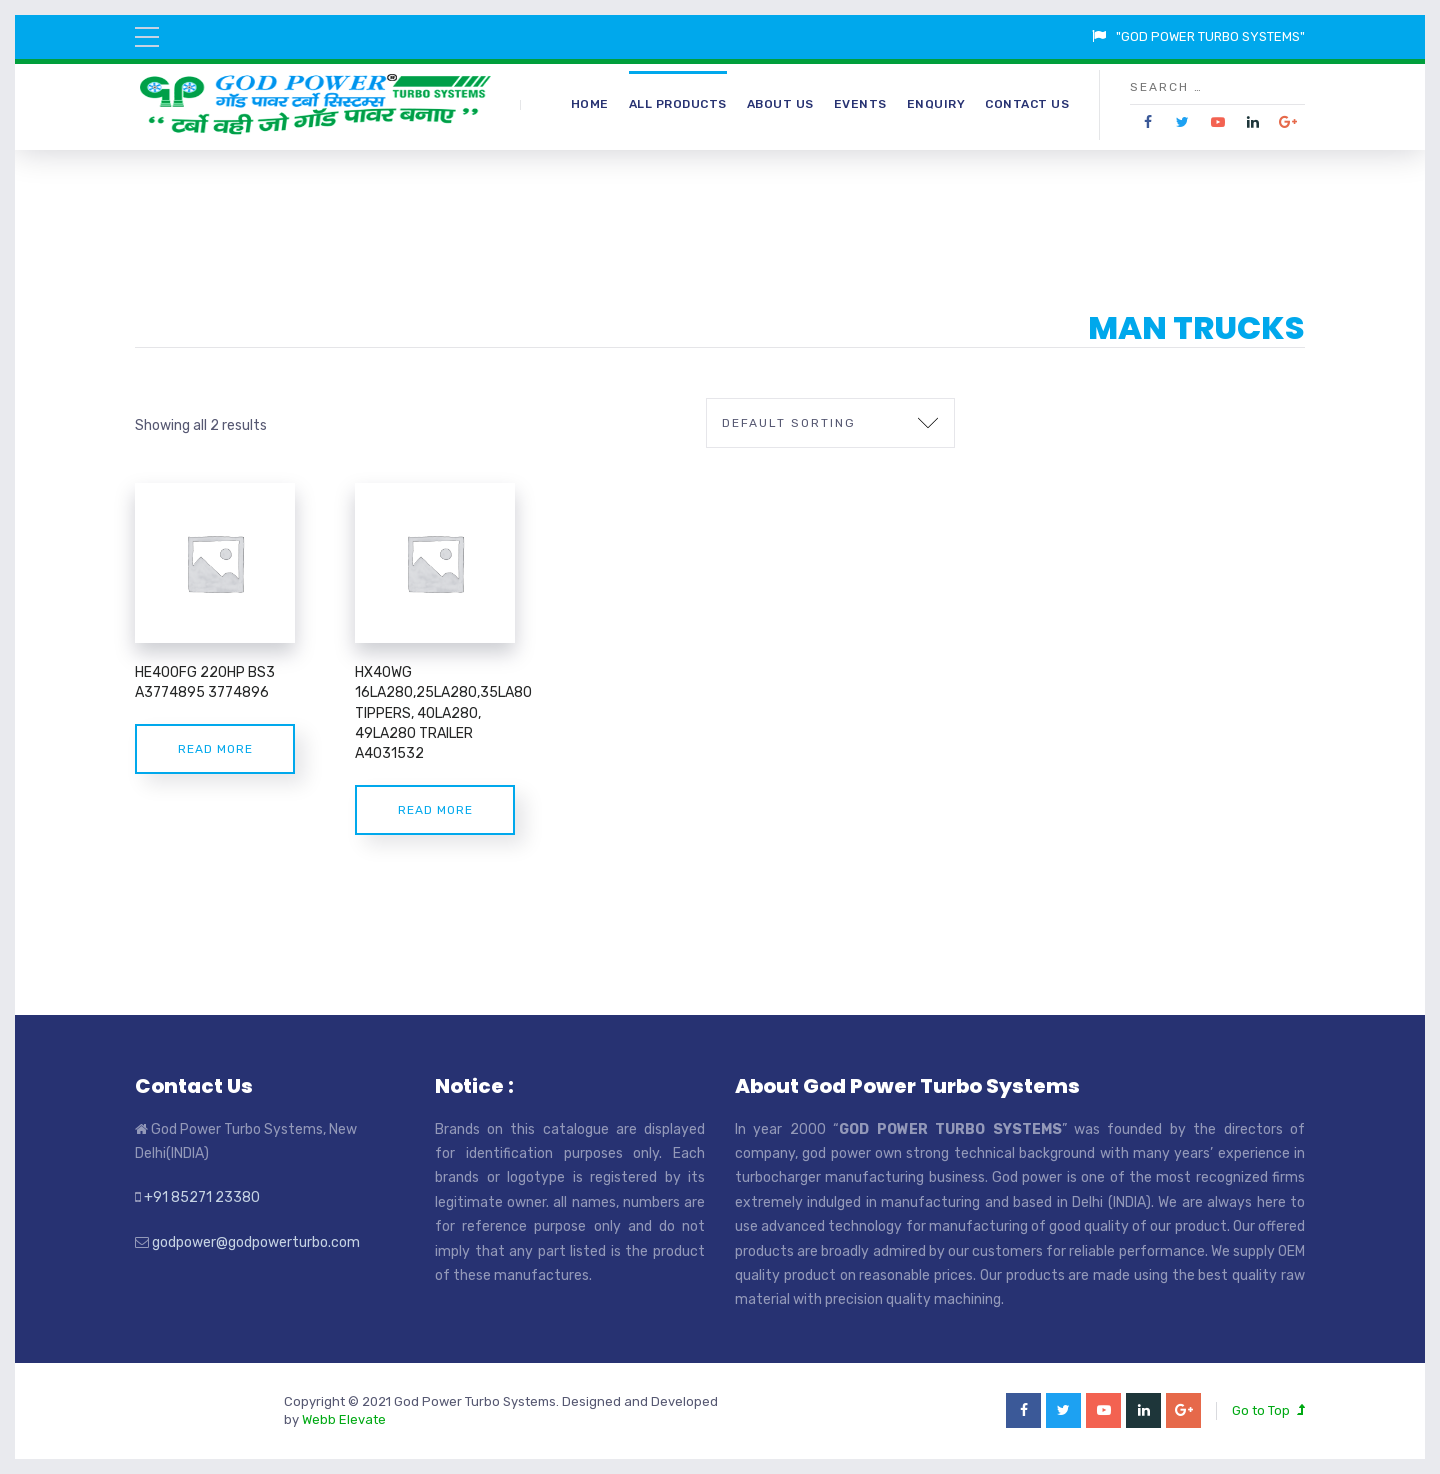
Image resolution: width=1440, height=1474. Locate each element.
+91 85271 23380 (202, 1197)
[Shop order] (830, 423)
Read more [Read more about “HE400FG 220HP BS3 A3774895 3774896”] (215, 749)
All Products (678, 104)
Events (860, 104)
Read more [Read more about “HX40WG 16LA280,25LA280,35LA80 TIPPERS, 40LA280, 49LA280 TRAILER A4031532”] (435, 810)
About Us (780, 104)
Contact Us (1027, 104)
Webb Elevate (344, 1419)
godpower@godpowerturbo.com (256, 1242)
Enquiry (936, 104)
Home (590, 104)
